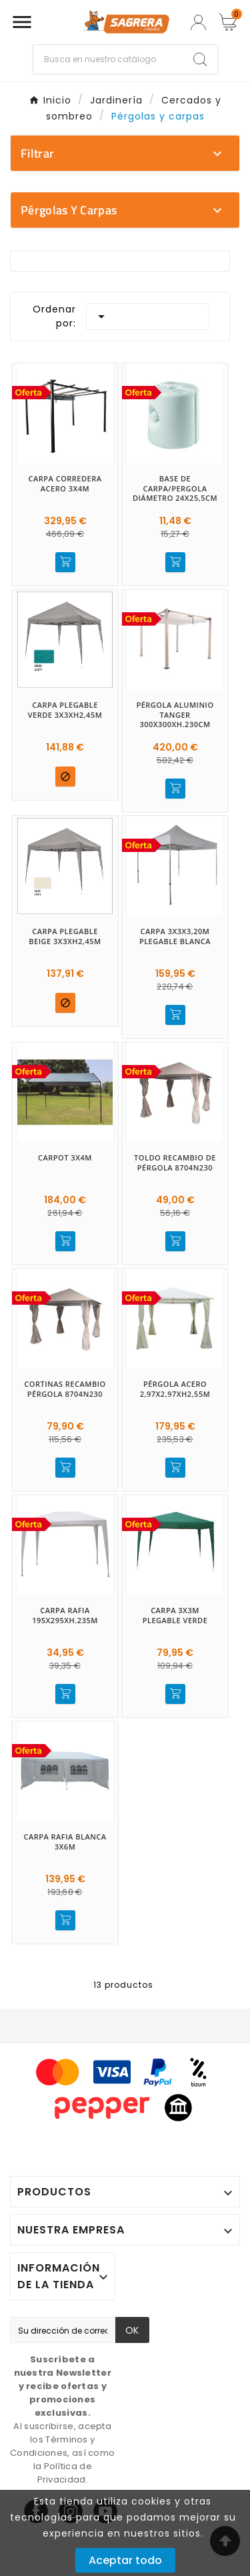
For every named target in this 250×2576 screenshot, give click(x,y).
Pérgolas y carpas (69, 210)
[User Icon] (198, 22)
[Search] (200, 59)
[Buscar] (108, 59)
